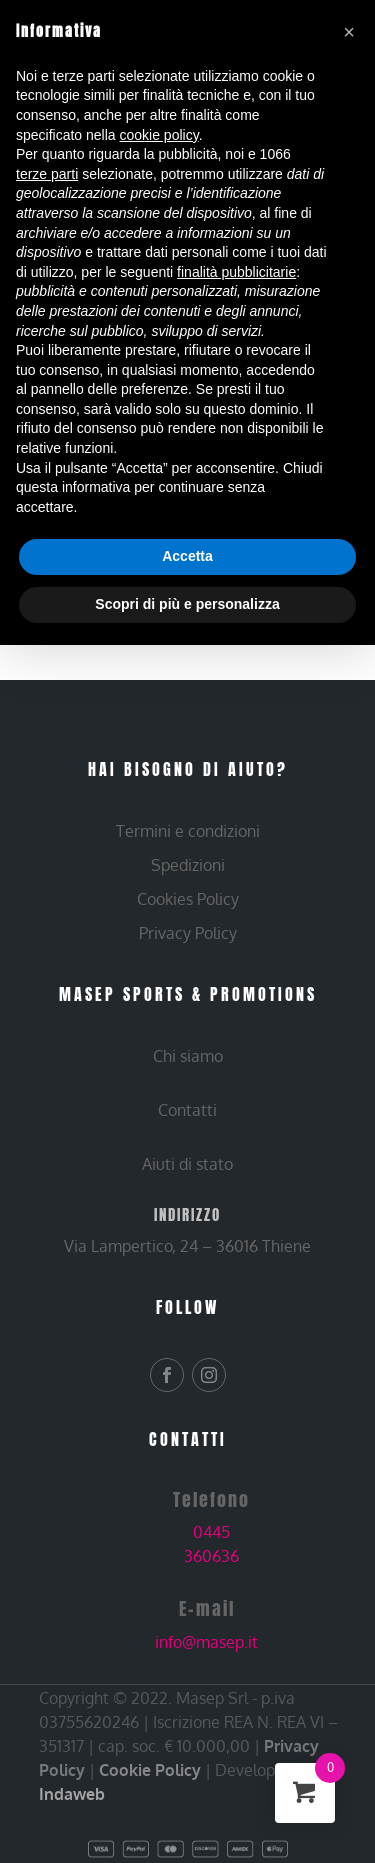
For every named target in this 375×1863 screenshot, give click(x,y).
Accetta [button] (187, 556)
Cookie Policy (150, 1770)
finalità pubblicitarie (236, 272)
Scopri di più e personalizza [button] (187, 604)
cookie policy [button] (159, 135)
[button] (349, 32)
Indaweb (72, 1794)
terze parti (47, 174)
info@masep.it (206, 1642)
